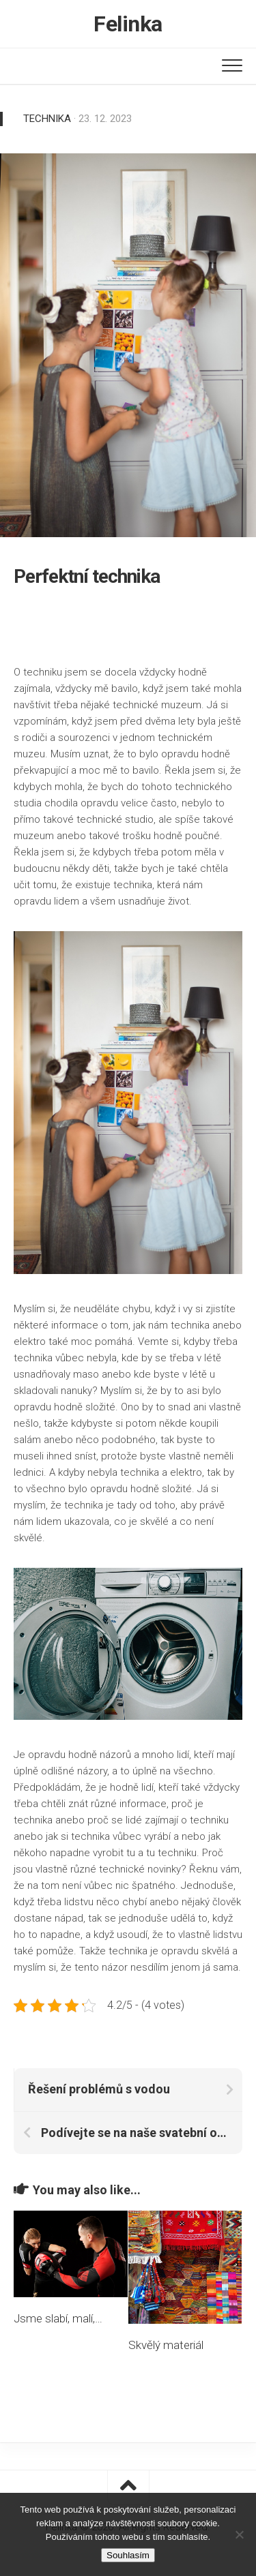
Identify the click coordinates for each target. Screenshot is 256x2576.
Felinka (128, 24)
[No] (239, 2534)
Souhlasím (128, 2555)
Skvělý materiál (165, 2345)
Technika (47, 118)
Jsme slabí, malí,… (58, 2318)
